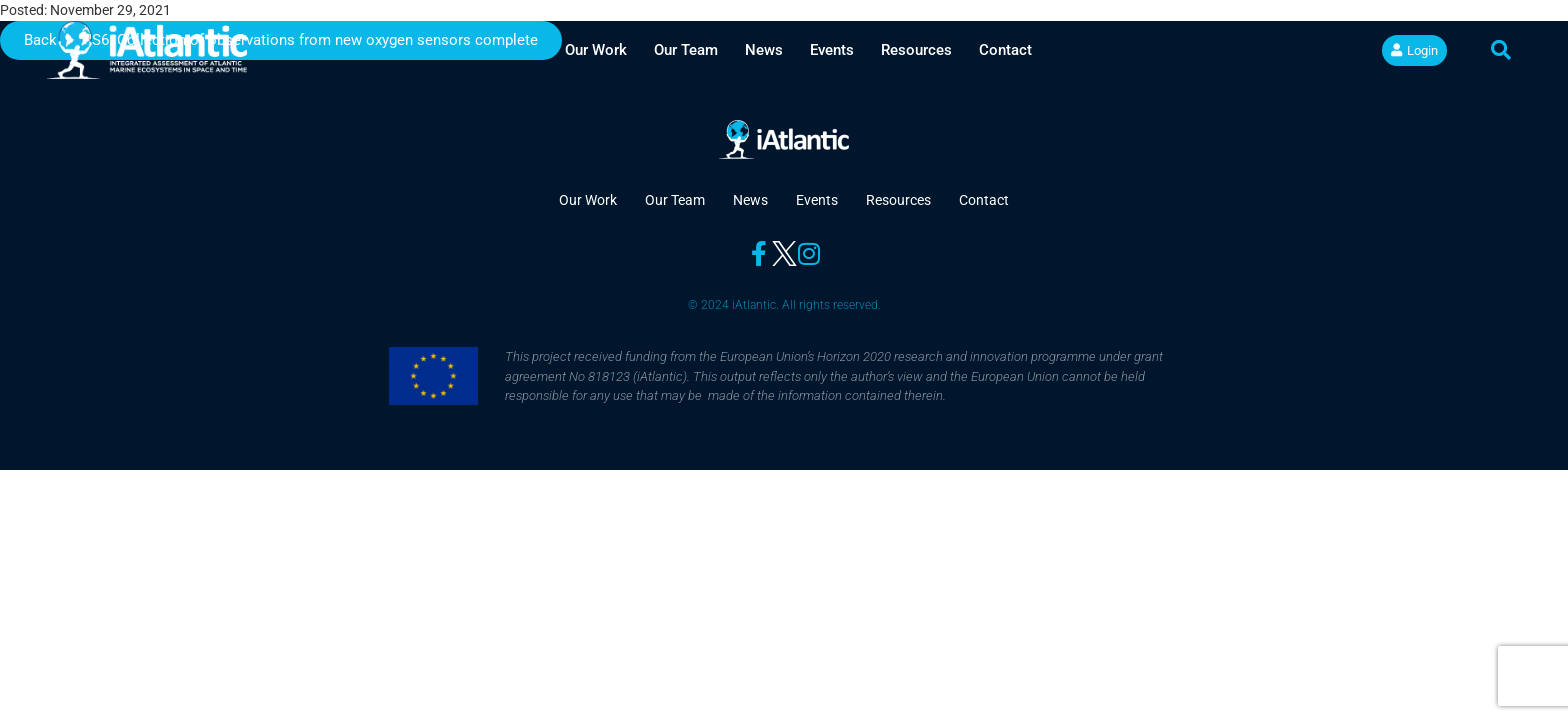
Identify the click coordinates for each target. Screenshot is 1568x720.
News (764, 50)
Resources (916, 50)
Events (832, 50)
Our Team (686, 50)
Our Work (596, 50)
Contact (1005, 50)
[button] (1501, 50)
